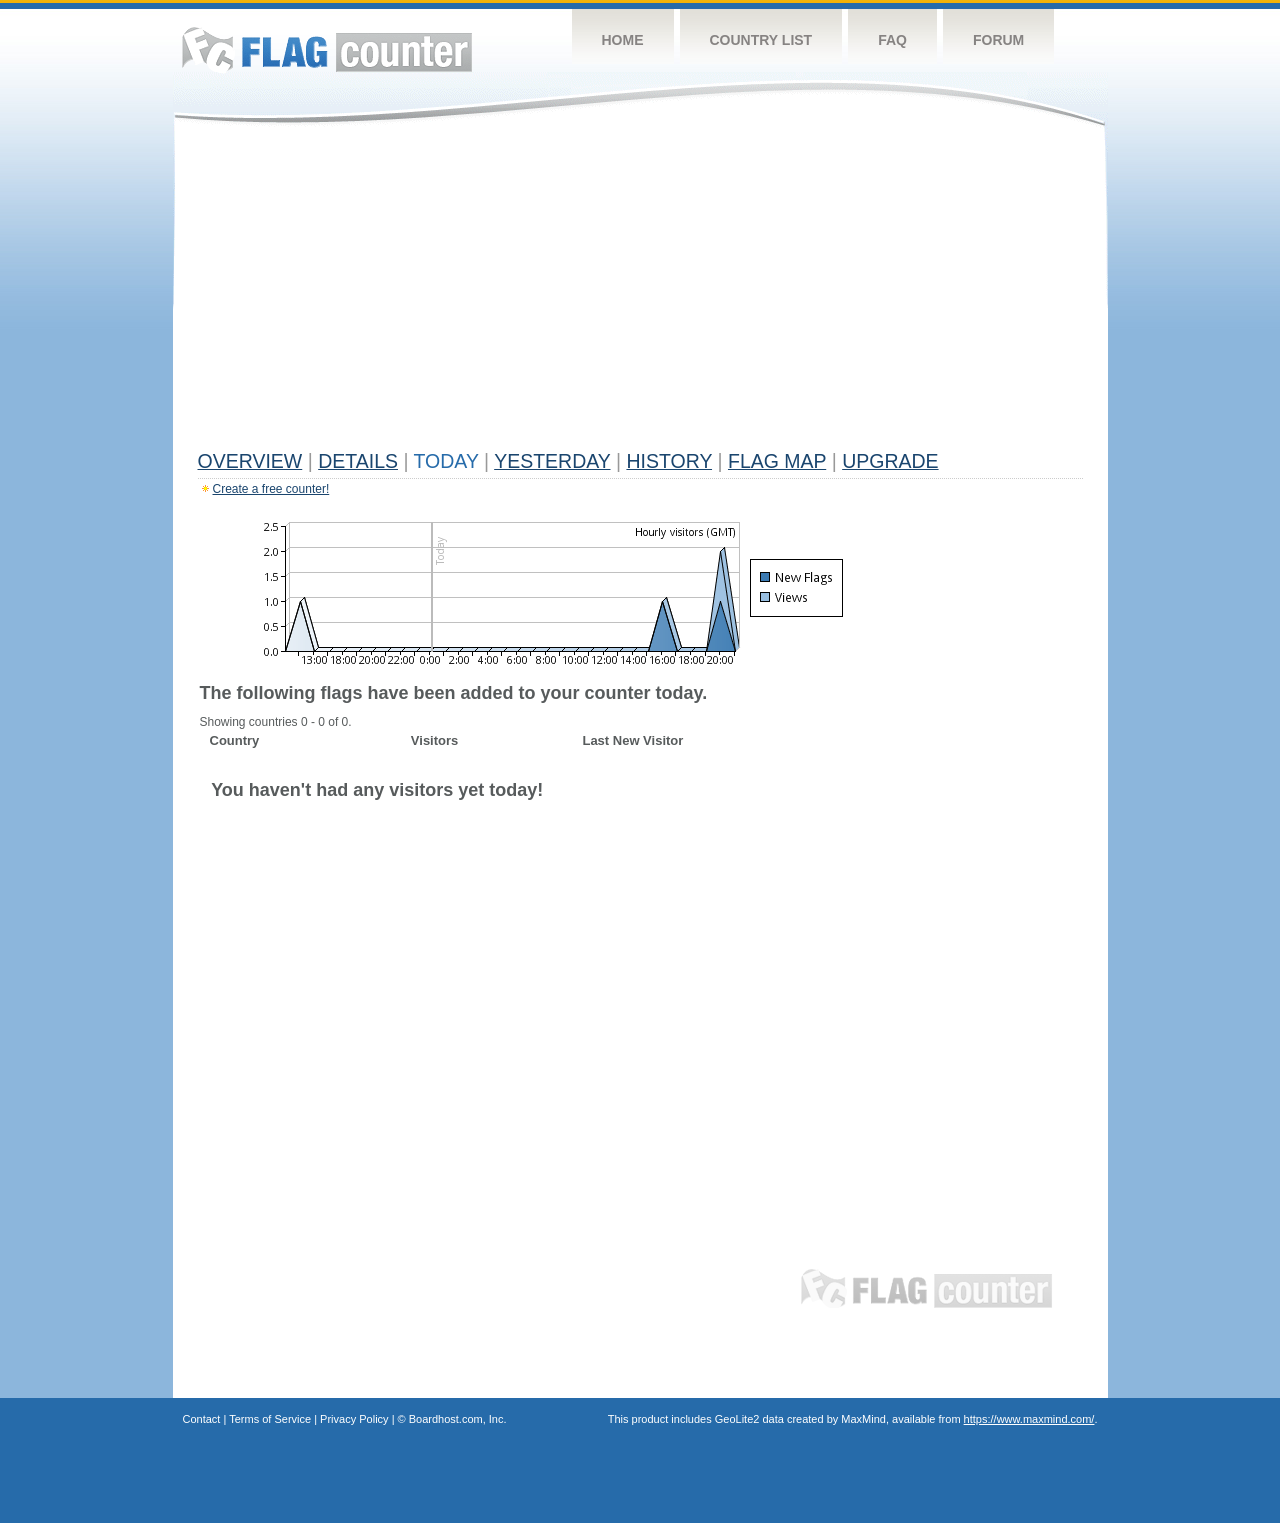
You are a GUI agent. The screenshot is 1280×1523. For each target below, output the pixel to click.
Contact (202, 1419)
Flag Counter (327, 49)
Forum (998, 40)
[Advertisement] (640, 292)
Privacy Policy (354, 1419)
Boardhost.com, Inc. (458, 1419)
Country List (761, 40)
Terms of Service (270, 1419)
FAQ (892, 40)
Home (623, 40)
